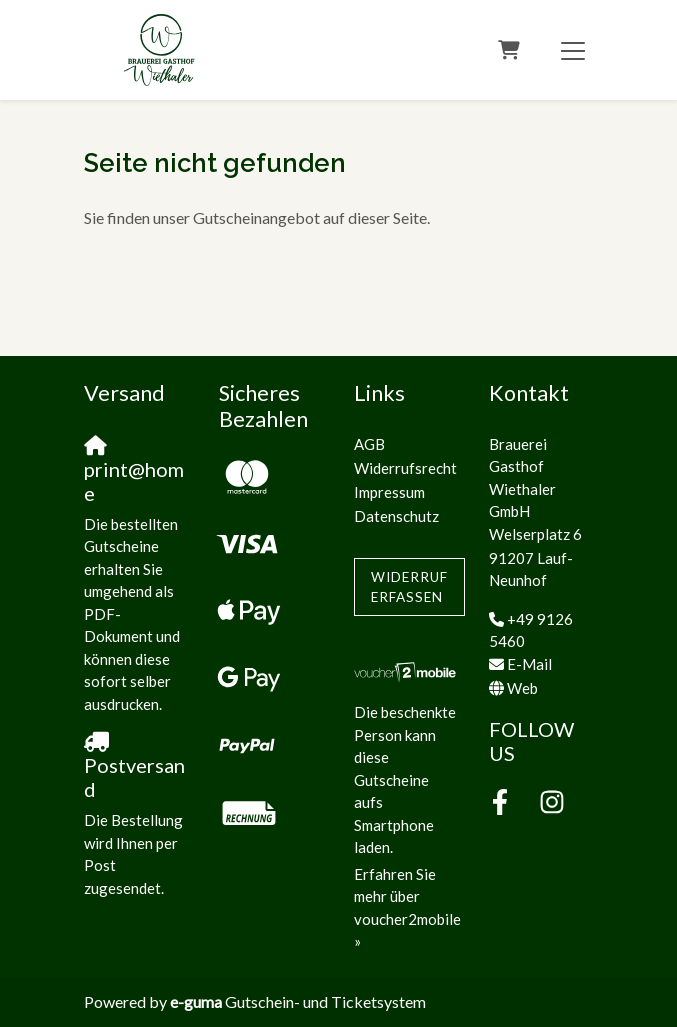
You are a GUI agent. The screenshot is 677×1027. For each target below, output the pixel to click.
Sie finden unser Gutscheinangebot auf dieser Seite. (257, 217)
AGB (369, 444)
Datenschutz (396, 516)
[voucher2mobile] (406, 671)
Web (522, 688)
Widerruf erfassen (409, 587)
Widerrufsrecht (405, 468)
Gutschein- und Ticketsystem (298, 1001)
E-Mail (529, 664)
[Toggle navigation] (573, 50)
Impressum (389, 492)
